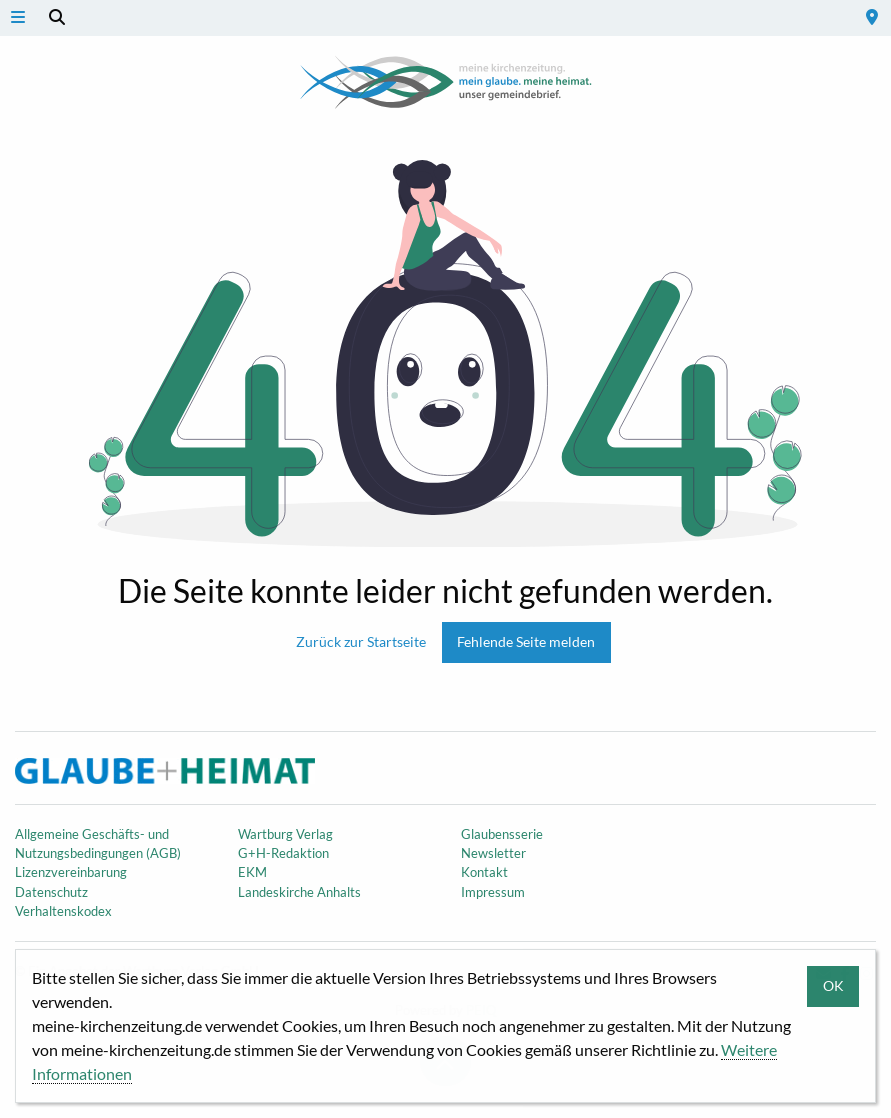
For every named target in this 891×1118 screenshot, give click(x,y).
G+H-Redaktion (283, 853)
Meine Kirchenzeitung (446, 82)
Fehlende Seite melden (526, 641)
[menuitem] (872, 18)
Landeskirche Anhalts (299, 892)
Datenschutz (51, 892)
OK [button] (833, 985)
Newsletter (493, 853)
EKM (252, 872)
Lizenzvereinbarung (71, 872)
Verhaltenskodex (63, 911)
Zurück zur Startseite (361, 641)
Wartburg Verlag (285, 834)
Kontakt (484, 872)
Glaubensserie (502, 834)
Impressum (493, 892)
